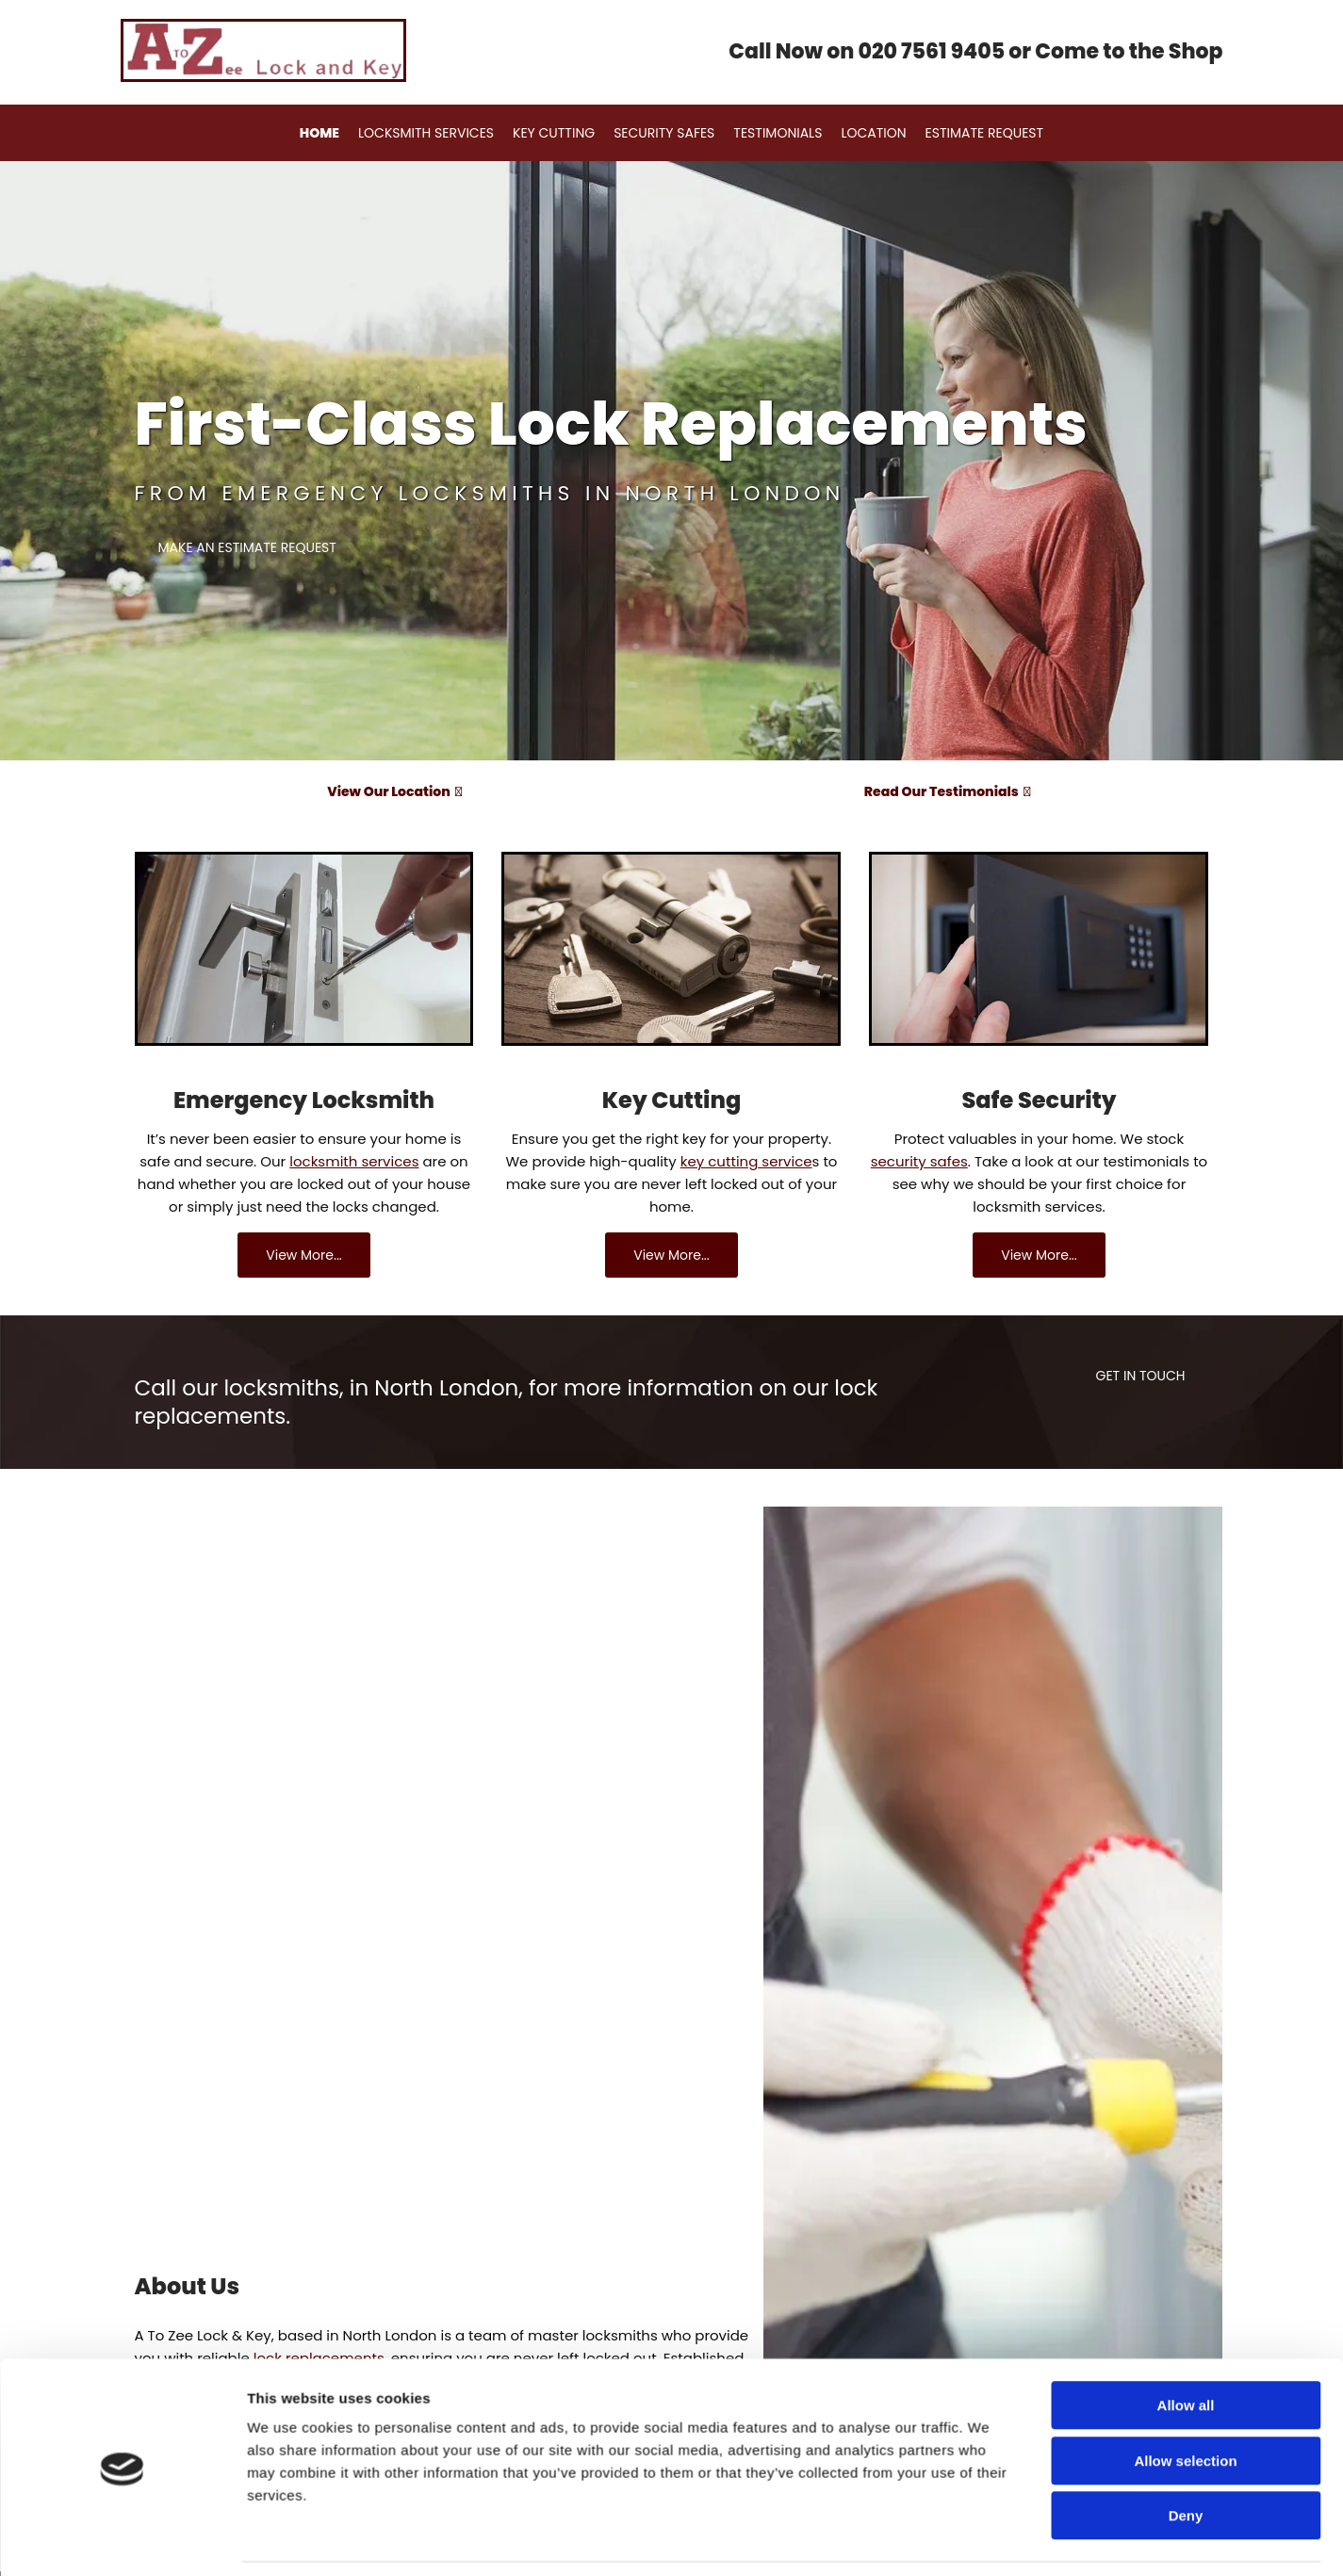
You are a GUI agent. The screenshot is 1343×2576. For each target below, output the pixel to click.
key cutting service (746, 1161)
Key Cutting (558, 133)
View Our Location (394, 791)
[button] (247, 548)
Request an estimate (208, 2522)
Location (864, 133)
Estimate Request (970, 133)
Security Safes (664, 133)
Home (332, 133)
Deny (1186, 1646)
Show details (989, 1728)
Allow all (1186, 1535)
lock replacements (319, 2358)
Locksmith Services (434, 133)
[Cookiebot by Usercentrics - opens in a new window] (122, 1729)
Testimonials (773, 133)
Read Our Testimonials (947, 791)
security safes (919, 1161)
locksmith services (353, 1161)
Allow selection (1185, 1591)
